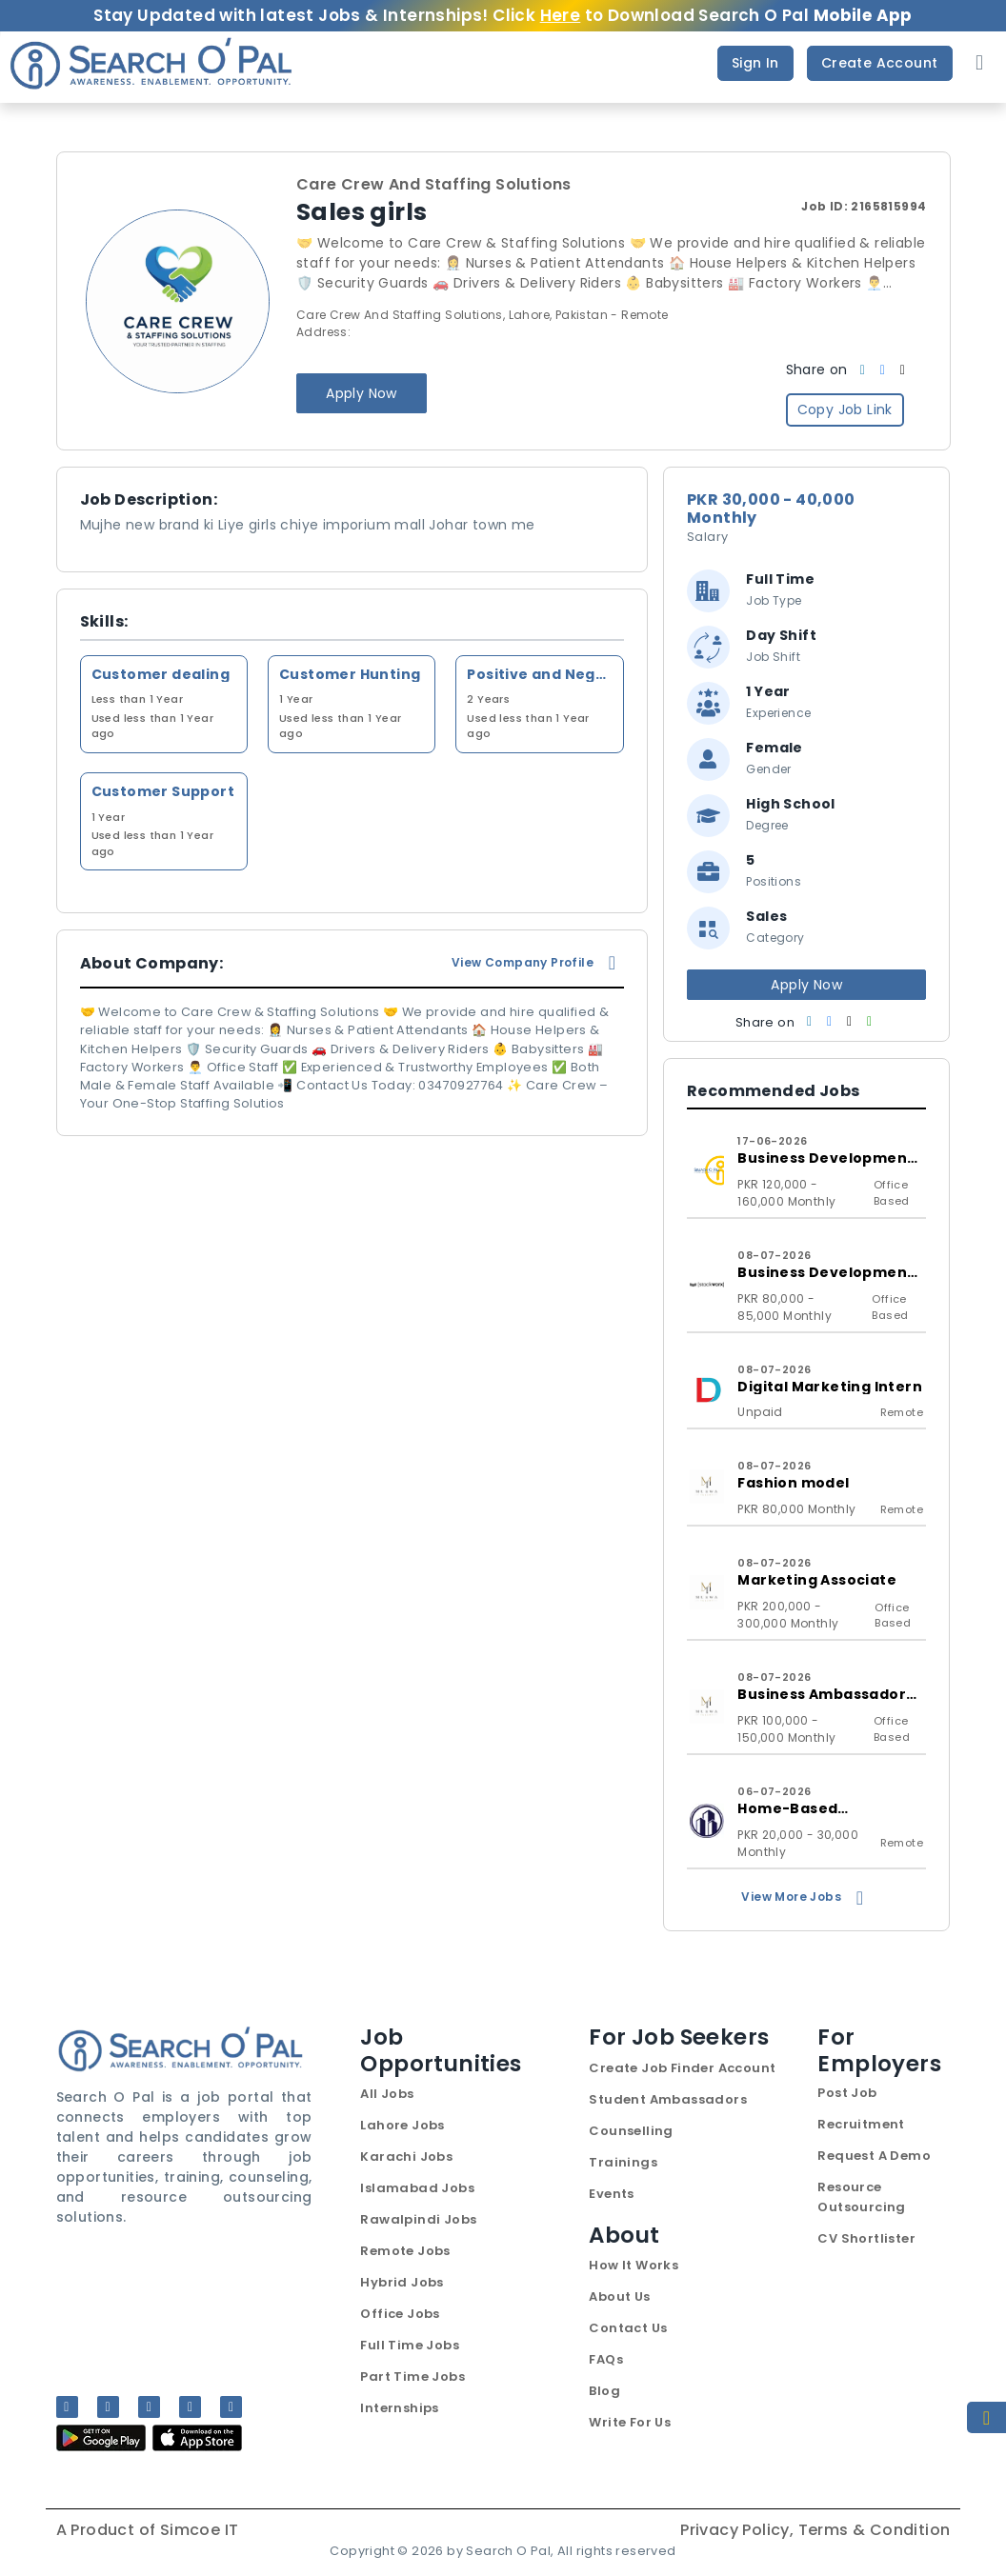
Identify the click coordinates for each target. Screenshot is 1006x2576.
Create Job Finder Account (682, 2068)
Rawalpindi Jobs (418, 2219)
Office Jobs (399, 2314)
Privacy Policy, (738, 2530)
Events (611, 2194)
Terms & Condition (874, 2530)
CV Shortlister (866, 2238)
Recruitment (860, 2124)
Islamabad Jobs (417, 2188)
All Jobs (386, 2094)
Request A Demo (874, 2156)
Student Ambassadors (668, 2099)
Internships (399, 2408)
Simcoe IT (199, 2530)
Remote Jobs (405, 2251)
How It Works (633, 2265)
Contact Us (628, 2328)
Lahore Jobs (402, 2125)
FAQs (606, 2359)
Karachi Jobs (406, 2156)
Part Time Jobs (412, 2376)
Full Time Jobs (409, 2345)
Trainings (623, 2162)
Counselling (631, 2131)
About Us (619, 2296)
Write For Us (630, 2422)
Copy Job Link (845, 409)
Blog (604, 2391)
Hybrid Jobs (401, 2282)
